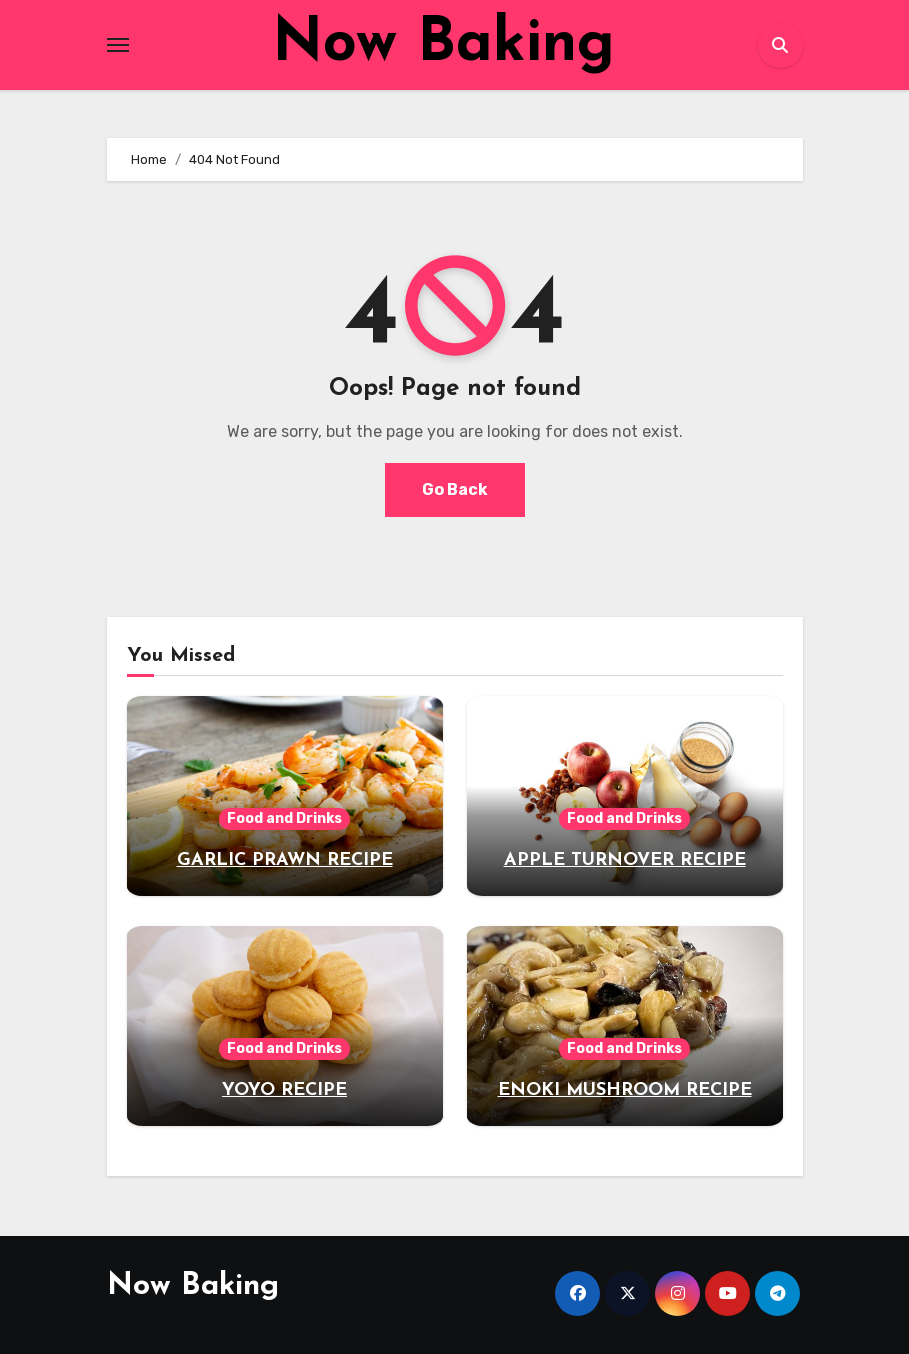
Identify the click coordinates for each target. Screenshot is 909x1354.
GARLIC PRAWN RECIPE (285, 860)
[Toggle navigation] (118, 45)
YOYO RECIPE (284, 1090)
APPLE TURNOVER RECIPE (625, 860)
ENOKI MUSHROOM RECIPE (625, 1090)
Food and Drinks (284, 818)
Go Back (455, 489)
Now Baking (443, 45)
